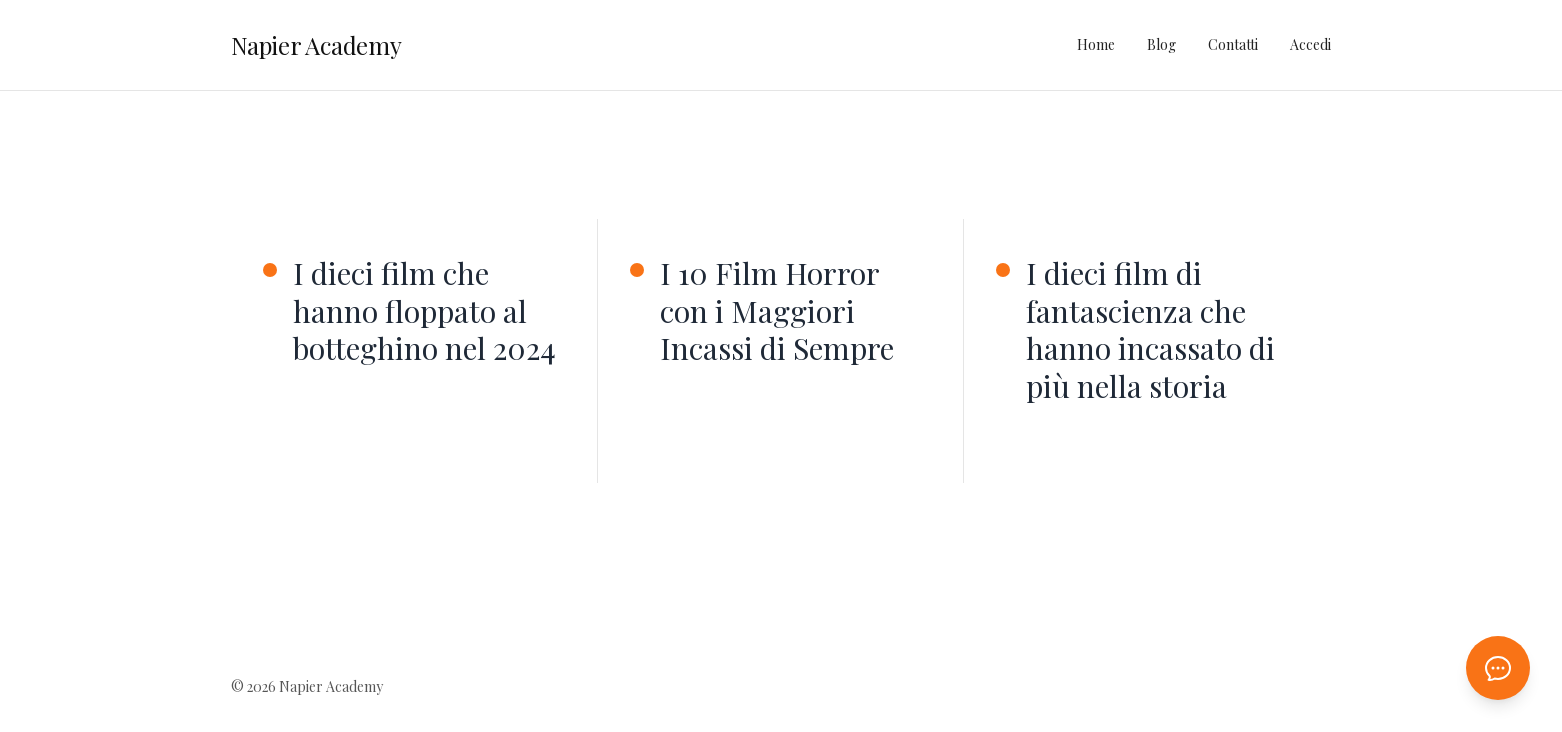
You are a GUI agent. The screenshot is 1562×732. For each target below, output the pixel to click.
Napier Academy (316, 45)
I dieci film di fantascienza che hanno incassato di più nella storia (1150, 330)
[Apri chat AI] (1498, 668)
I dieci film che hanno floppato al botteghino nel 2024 (424, 311)
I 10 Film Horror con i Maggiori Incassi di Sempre (777, 311)
